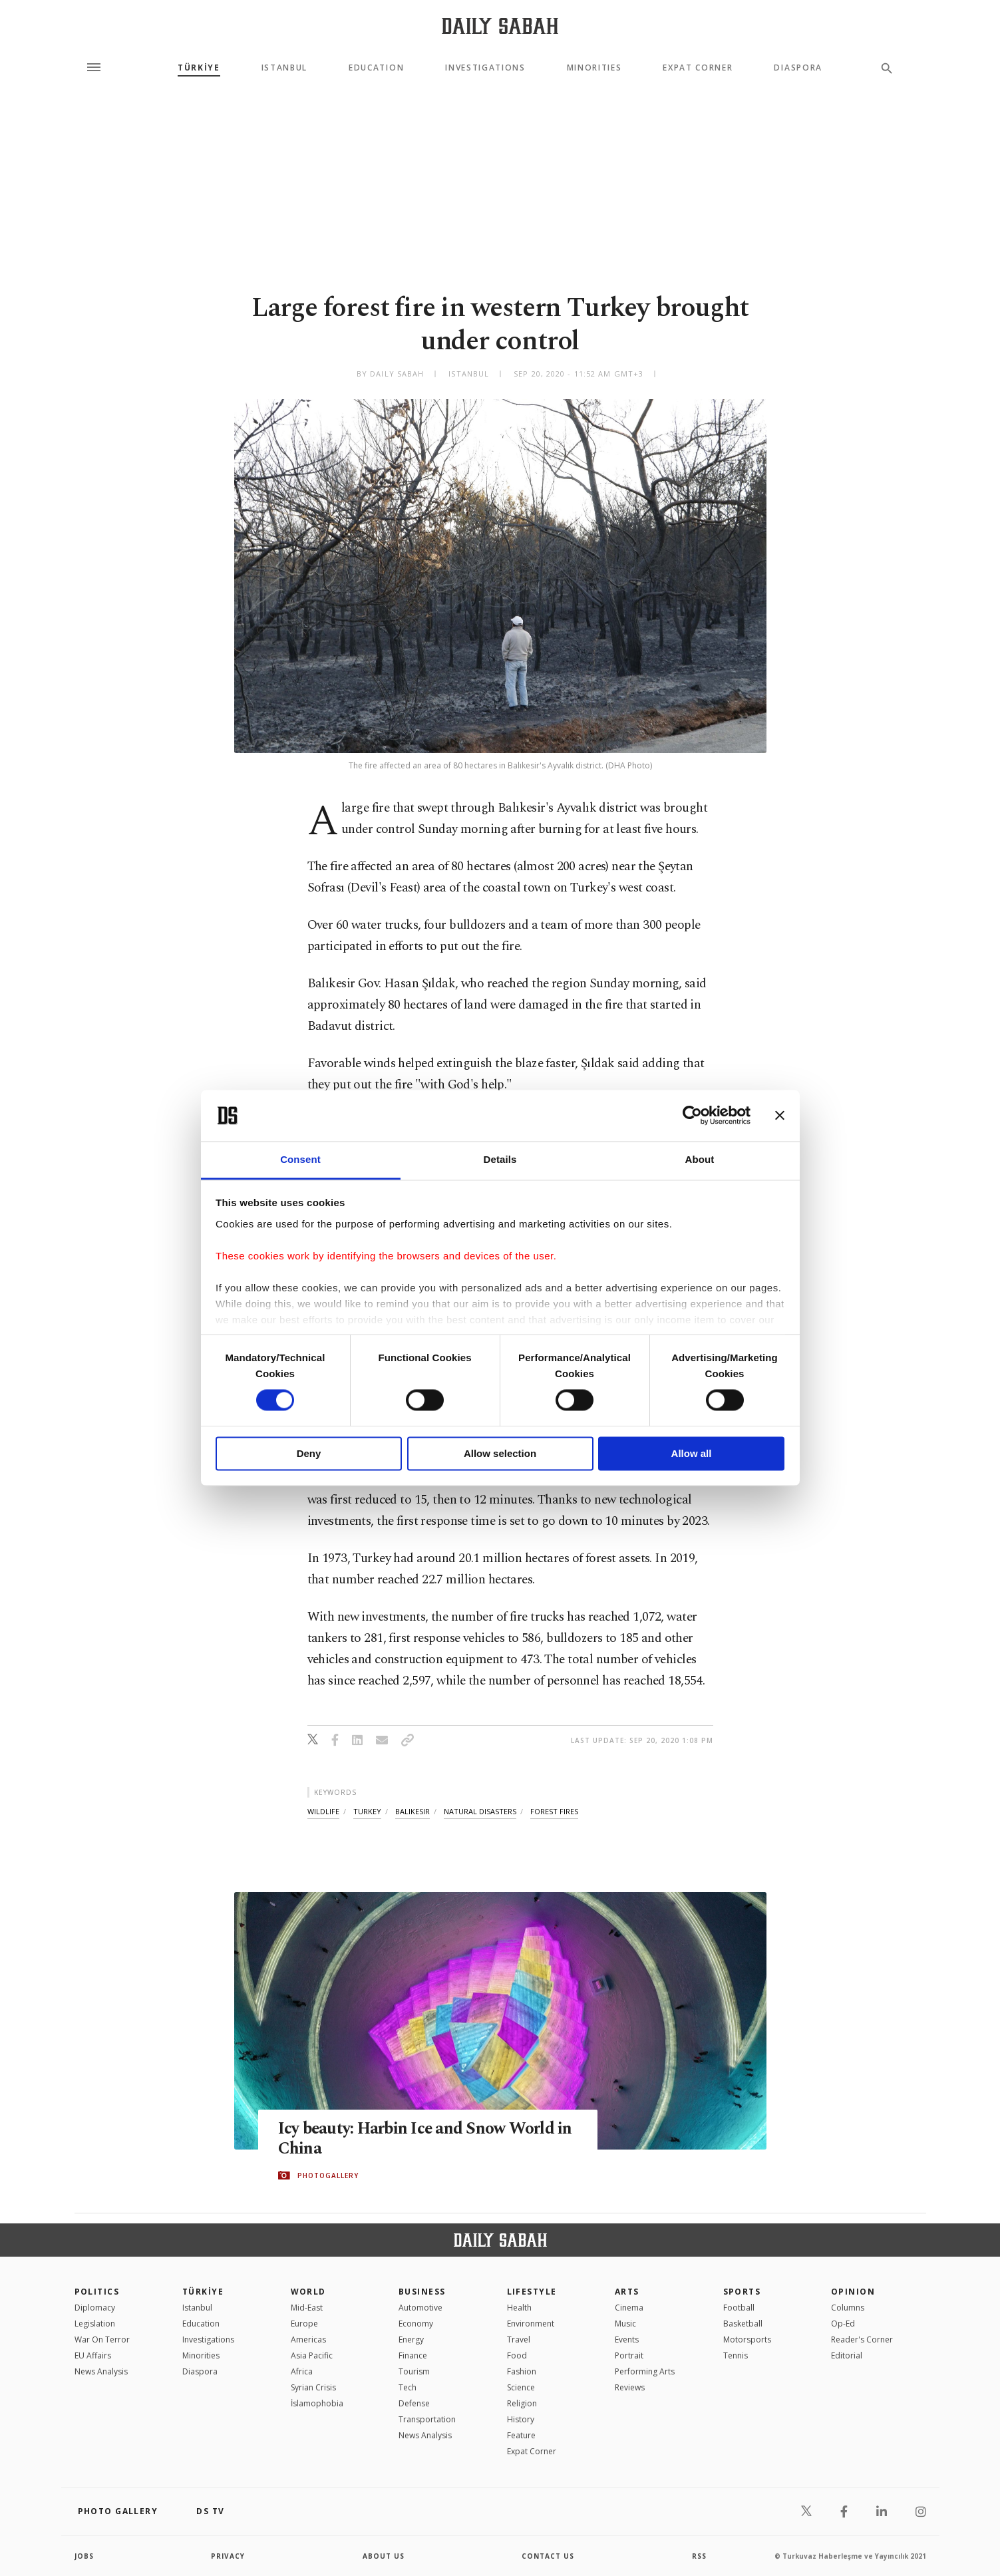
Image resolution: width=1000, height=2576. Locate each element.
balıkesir (412, 1811)
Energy (411, 2339)
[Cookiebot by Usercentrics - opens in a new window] (692, 1116)
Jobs (84, 2556)
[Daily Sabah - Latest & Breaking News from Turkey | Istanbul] (500, 25)
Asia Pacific (312, 2355)
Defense (414, 2403)
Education (376, 68)
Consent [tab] (300, 1159)
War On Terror (102, 2339)
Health (519, 2307)
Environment (530, 2323)
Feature (521, 2435)
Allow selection (500, 1453)
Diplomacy (95, 2307)
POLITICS (97, 2291)
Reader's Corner (862, 2339)
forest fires (554, 1811)
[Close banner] (779, 1115)
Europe (304, 2323)
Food (517, 2355)
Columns (847, 2307)
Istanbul (284, 68)
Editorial (846, 2355)
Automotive (420, 2307)
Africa (302, 2371)
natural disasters (480, 1811)
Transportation (427, 2419)
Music (625, 2323)
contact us (548, 2556)
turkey (367, 1811)
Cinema (629, 2307)
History (520, 2419)
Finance (413, 2355)
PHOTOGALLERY (328, 2175)
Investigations (485, 68)
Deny (309, 1453)
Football (738, 2307)
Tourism (414, 2371)
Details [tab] (500, 1159)
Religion (522, 2403)
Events (627, 2339)
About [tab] (700, 1159)
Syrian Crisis (313, 2387)
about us (384, 2556)
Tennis (735, 2355)
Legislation (95, 2323)
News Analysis (101, 2371)
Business (422, 2291)
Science (521, 2387)
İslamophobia (317, 2403)
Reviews (630, 2387)
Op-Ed (843, 2323)
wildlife (323, 1811)
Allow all (691, 1453)
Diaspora (798, 68)
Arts (627, 2291)
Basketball (742, 2323)
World (308, 2291)
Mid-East (307, 2307)
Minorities (594, 68)
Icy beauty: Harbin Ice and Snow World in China (426, 2139)
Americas (308, 2339)
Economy (416, 2323)
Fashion (521, 2371)
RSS (699, 2556)
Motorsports (747, 2339)
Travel (518, 2339)
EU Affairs (93, 2355)
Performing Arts (645, 2371)
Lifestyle (532, 2291)
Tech (408, 2387)
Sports (742, 2291)
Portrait (629, 2355)
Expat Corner (698, 68)
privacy (228, 2556)
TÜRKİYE (199, 68)
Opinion (853, 2291)
